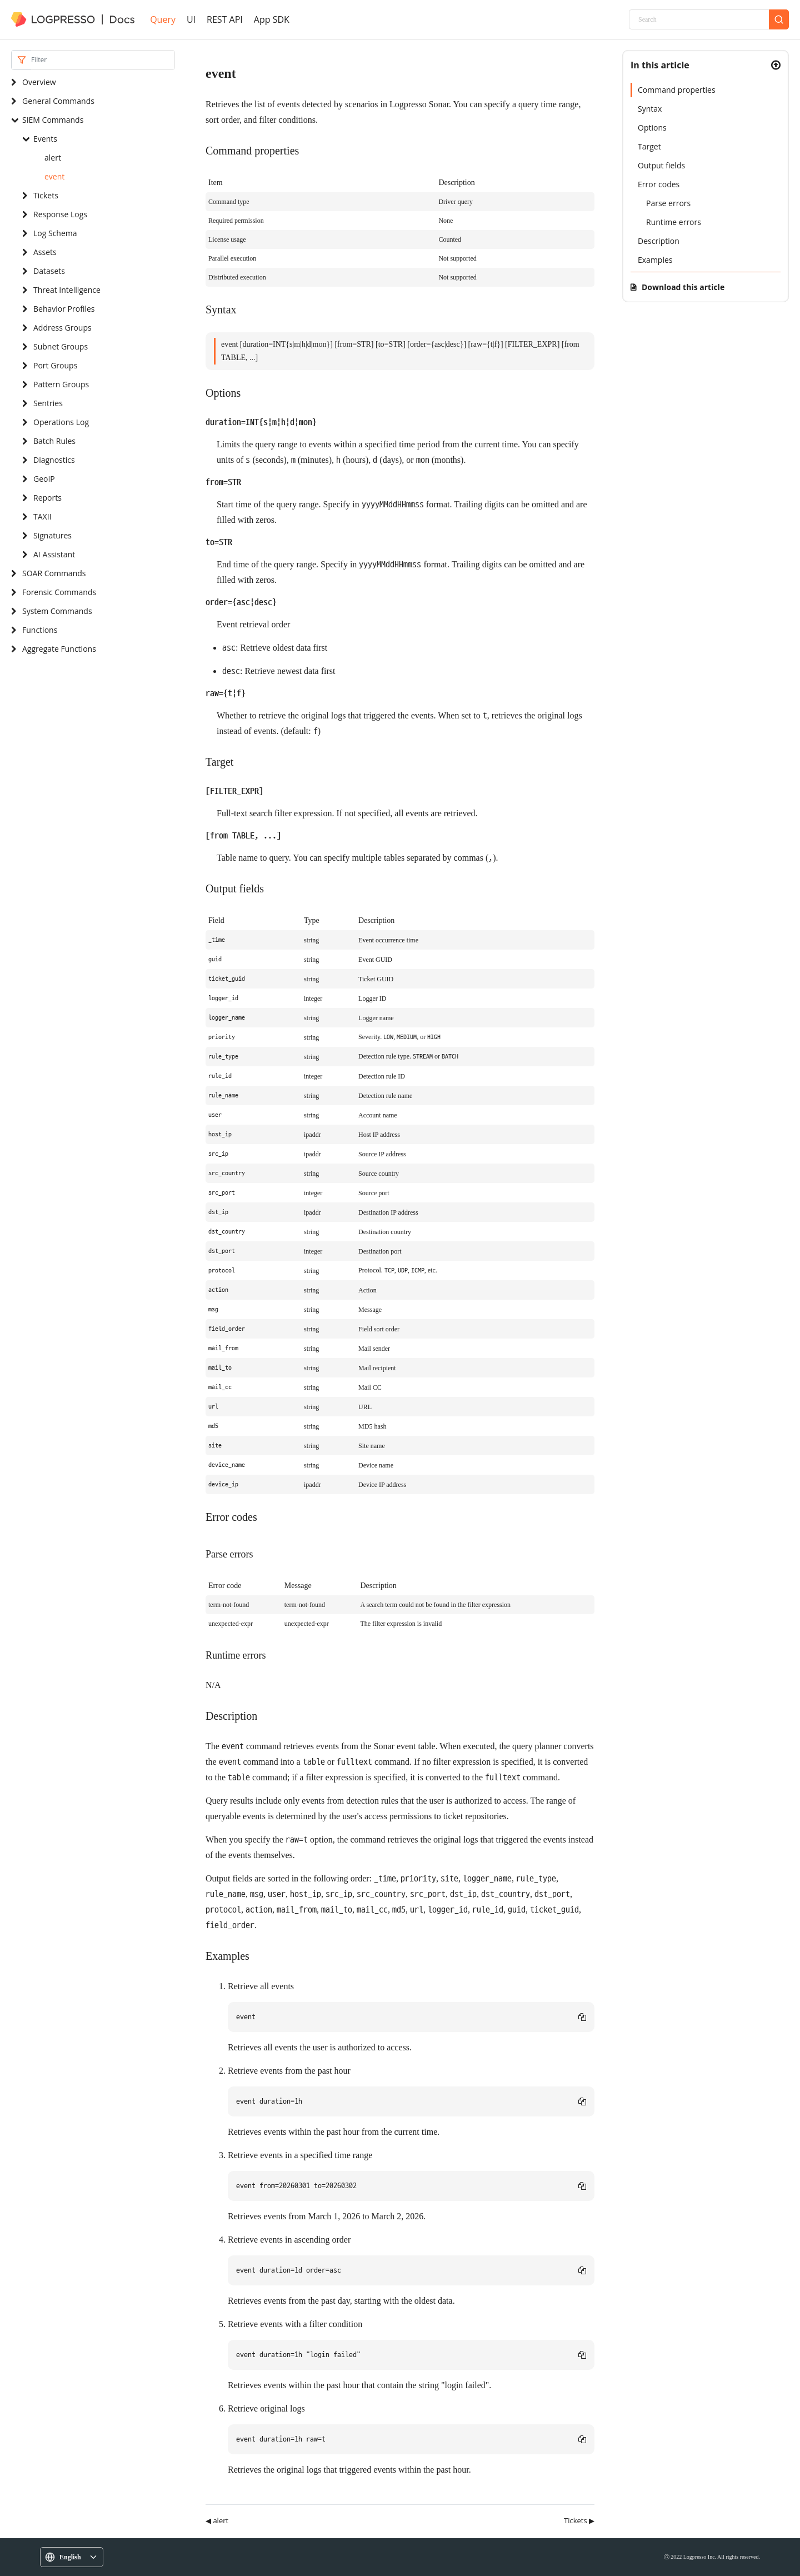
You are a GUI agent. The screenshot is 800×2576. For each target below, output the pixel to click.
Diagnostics (54, 460)
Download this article (683, 287)
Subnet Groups (60, 346)
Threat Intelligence (67, 289)
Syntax (650, 108)
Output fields (661, 165)
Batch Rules (54, 441)
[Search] (699, 19)
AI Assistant (54, 554)
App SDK (271, 19)
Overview (39, 82)
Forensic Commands (59, 592)
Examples (655, 259)
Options (652, 127)
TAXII (42, 516)
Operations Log (61, 422)
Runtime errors (673, 222)
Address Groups (62, 327)
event (54, 176)
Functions (39, 630)
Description (658, 241)
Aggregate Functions (59, 648)
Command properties (677, 89)
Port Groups (55, 365)
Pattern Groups (61, 384)
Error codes (658, 184)
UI (191, 19)
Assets (45, 252)
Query (163, 19)
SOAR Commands (54, 573)
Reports (47, 497)
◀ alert (217, 2520)
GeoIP (44, 478)
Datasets (49, 271)
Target (649, 146)
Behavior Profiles (63, 308)
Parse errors (668, 203)
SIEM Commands (52, 119)
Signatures (52, 535)
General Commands (58, 101)
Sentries (48, 403)
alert (52, 157)
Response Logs (60, 214)
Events (45, 138)
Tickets (45, 195)
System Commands (57, 611)
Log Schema (55, 233)
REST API (225, 19)
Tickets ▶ (579, 2520)
